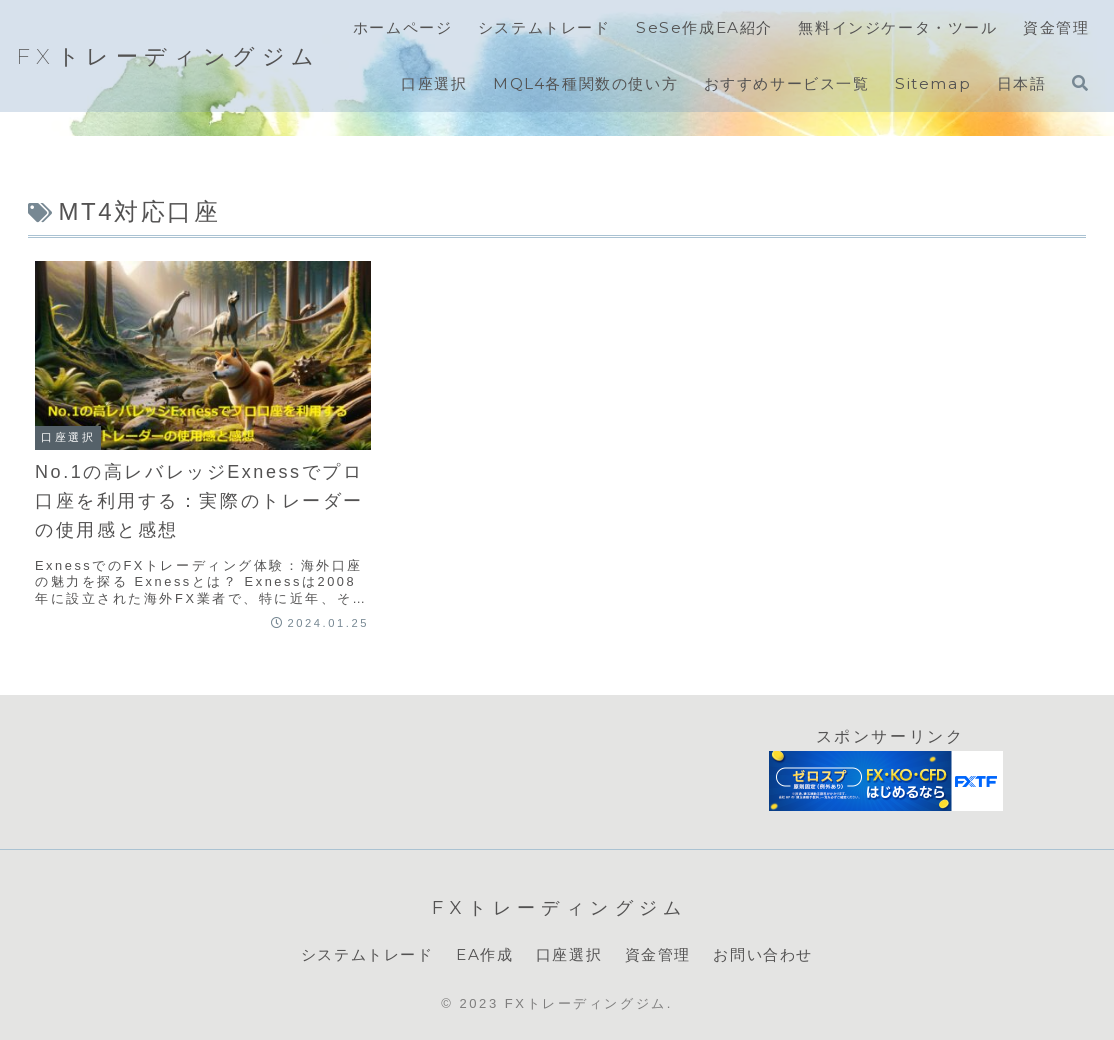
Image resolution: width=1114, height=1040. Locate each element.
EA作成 (484, 954)
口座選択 (569, 954)
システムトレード (367, 954)
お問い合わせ (763, 954)
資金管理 (658, 954)
